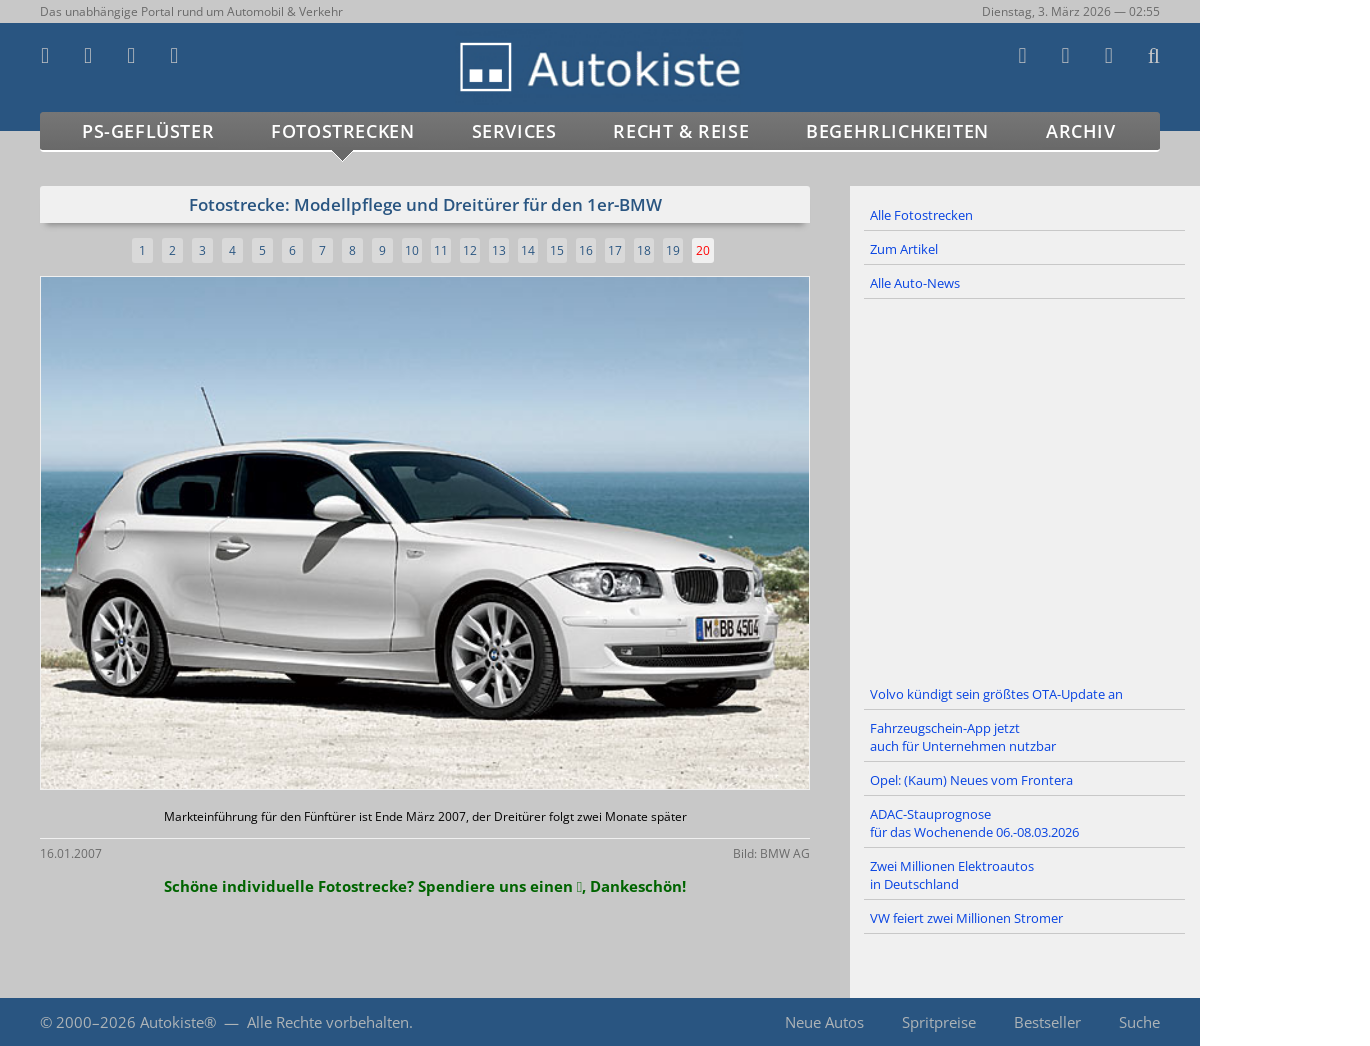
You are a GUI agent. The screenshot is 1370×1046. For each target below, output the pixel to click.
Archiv (1081, 131)
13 (499, 250)
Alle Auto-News (915, 283)
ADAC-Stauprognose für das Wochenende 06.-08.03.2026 (974, 823)
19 (673, 250)
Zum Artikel (904, 249)
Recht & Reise (681, 131)
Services (514, 131)
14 (528, 250)
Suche (1139, 1022)
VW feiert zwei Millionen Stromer (966, 918)
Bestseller (1047, 1022)
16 (586, 250)
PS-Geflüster (148, 131)
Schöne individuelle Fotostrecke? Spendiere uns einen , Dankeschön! (425, 886)
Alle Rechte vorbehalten (328, 1022)
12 (470, 250)
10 (412, 250)
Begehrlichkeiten (897, 131)
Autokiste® (178, 1022)
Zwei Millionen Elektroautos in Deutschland (952, 875)
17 (615, 250)
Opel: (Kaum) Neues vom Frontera (971, 780)
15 (557, 250)
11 (441, 250)
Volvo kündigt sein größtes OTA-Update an (996, 694)
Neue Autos (824, 1022)
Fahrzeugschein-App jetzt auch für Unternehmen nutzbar (963, 737)
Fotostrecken (342, 131)
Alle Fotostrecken (921, 215)
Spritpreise (939, 1022)
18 (644, 250)
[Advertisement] (1025, 489)
